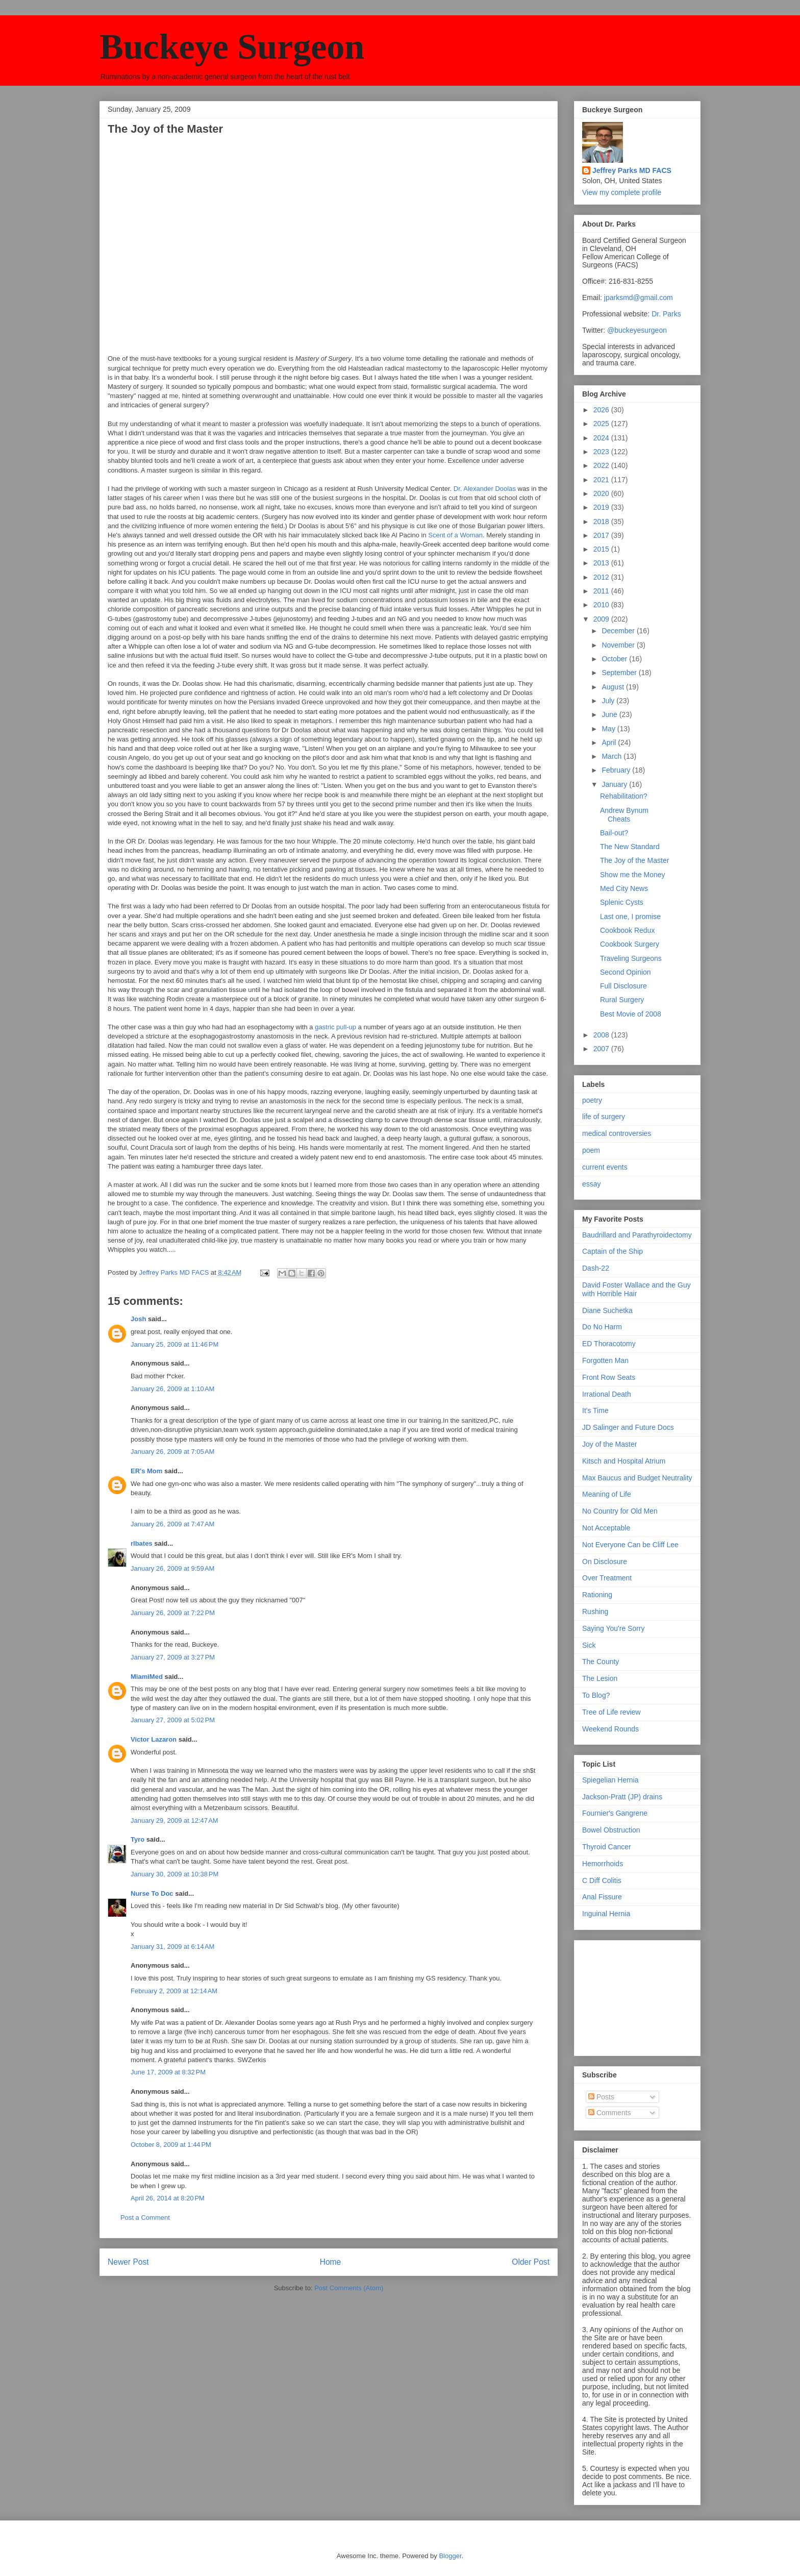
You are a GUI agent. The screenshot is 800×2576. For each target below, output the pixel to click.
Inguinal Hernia (606, 1914)
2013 (602, 563)
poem (591, 1150)
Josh (138, 1319)
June (610, 714)
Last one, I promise (630, 916)
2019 (602, 507)
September (620, 672)
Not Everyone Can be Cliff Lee (630, 1545)
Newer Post (128, 2262)
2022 (602, 465)
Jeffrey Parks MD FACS (631, 170)
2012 (602, 577)
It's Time (595, 1410)
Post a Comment (145, 2217)
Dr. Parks (666, 314)
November (619, 645)
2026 (602, 410)
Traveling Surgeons (631, 958)
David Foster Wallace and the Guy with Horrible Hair (636, 1289)
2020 (602, 493)
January (615, 784)
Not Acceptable (606, 1528)
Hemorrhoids (602, 1864)
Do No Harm (602, 1327)
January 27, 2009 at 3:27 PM (173, 1657)
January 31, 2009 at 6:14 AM (172, 1946)
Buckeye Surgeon (231, 46)
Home (330, 2262)
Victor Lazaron (154, 1739)
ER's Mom (146, 1471)
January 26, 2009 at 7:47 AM (172, 1524)
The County (600, 1661)
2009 (602, 619)
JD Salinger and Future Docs (628, 1427)
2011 (602, 591)
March (612, 756)
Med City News (624, 888)
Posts (601, 2097)
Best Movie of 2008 (630, 1014)
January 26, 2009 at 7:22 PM (173, 1613)
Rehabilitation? (623, 796)
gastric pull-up (335, 1027)
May (609, 729)
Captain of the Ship (612, 1251)
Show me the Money (632, 875)
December (619, 631)
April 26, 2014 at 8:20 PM (168, 2198)
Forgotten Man (605, 1360)
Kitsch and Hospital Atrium (623, 1461)
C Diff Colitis (601, 1880)
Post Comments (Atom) (348, 2288)
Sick (588, 1645)
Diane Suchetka (607, 1310)
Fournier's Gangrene (614, 1813)
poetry (592, 1100)
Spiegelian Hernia (610, 1780)
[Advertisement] (633, 1995)
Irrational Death (606, 1394)
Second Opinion (625, 972)
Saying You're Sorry (613, 1628)
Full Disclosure (623, 986)
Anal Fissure (602, 1897)
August (614, 687)
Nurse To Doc (152, 1893)
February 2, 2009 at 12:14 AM (174, 1991)
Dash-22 (595, 1268)
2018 (602, 521)
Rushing (595, 1611)
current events (605, 1167)
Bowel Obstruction (611, 1830)
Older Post (530, 2262)
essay (591, 1184)
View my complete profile (621, 192)
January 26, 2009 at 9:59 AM (172, 1568)
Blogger (450, 2556)
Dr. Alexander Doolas (485, 488)
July (609, 701)
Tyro (137, 1839)
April (610, 742)
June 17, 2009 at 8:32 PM (168, 2072)
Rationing (597, 1595)
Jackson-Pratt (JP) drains (622, 1797)
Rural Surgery (622, 1000)
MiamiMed (147, 1676)
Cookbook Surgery (629, 944)
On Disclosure (604, 1561)
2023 (602, 452)
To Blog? (596, 1695)
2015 (602, 549)
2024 (602, 438)
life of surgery (603, 1116)
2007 (602, 1049)
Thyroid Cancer (606, 1847)
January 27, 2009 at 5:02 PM (173, 1720)
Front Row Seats (608, 1377)
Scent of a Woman (455, 535)
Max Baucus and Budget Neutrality (637, 1478)
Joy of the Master (609, 1444)
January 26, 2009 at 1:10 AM (172, 1389)
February (617, 770)
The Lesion (599, 1678)
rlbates (142, 1543)
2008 (602, 1035)
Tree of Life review (611, 1712)
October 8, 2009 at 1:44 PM (171, 2144)
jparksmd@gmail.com (638, 297)
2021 (602, 480)
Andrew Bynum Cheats (624, 814)
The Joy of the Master (634, 860)
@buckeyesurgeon (636, 330)
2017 (602, 535)
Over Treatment (607, 1578)
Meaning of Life (606, 1494)
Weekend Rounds (610, 1729)
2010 (602, 605)
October (615, 659)
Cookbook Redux (627, 930)
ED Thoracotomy (609, 1344)
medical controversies (616, 1133)
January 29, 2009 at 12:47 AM (174, 1820)
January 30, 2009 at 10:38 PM (174, 1874)
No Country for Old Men (620, 1511)
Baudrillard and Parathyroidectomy (637, 1235)
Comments (609, 2113)
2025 (602, 423)
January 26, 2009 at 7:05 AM (172, 1451)
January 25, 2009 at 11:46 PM (174, 1344)
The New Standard (630, 847)
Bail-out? (614, 833)
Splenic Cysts (621, 902)
